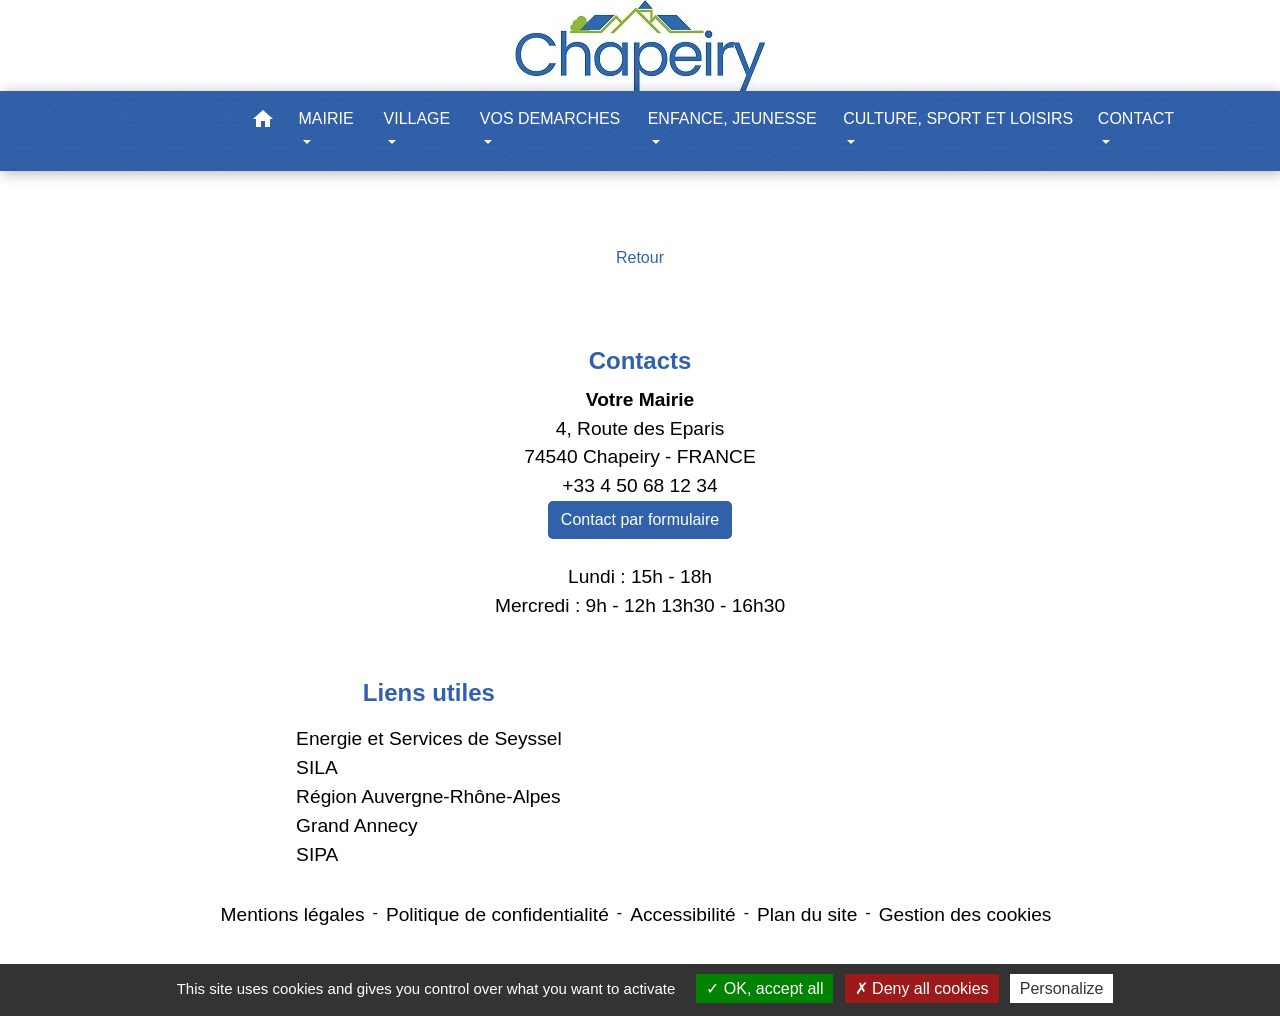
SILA (317, 767)
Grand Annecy (357, 825)
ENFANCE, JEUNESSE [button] (732, 118)
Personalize (1062, 988)
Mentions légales (293, 914)
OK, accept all (764, 988)
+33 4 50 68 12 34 (639, 485)
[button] (263, 122)
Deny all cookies (922, 988)
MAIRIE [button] (326, 118)
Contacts (640, 360)
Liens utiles (429, 692)
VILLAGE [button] (417, 118)
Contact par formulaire (640, 519)
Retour (640, 257)
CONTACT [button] (1136, 118)
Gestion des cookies (965, 914)
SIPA (317, 854)
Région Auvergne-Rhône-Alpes (428, 796)
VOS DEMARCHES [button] (550, 118)
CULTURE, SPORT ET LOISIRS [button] (958, 118)
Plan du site (807, 914)
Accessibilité (683, 914)
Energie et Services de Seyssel (429, 738)
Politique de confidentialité (497, 914)
